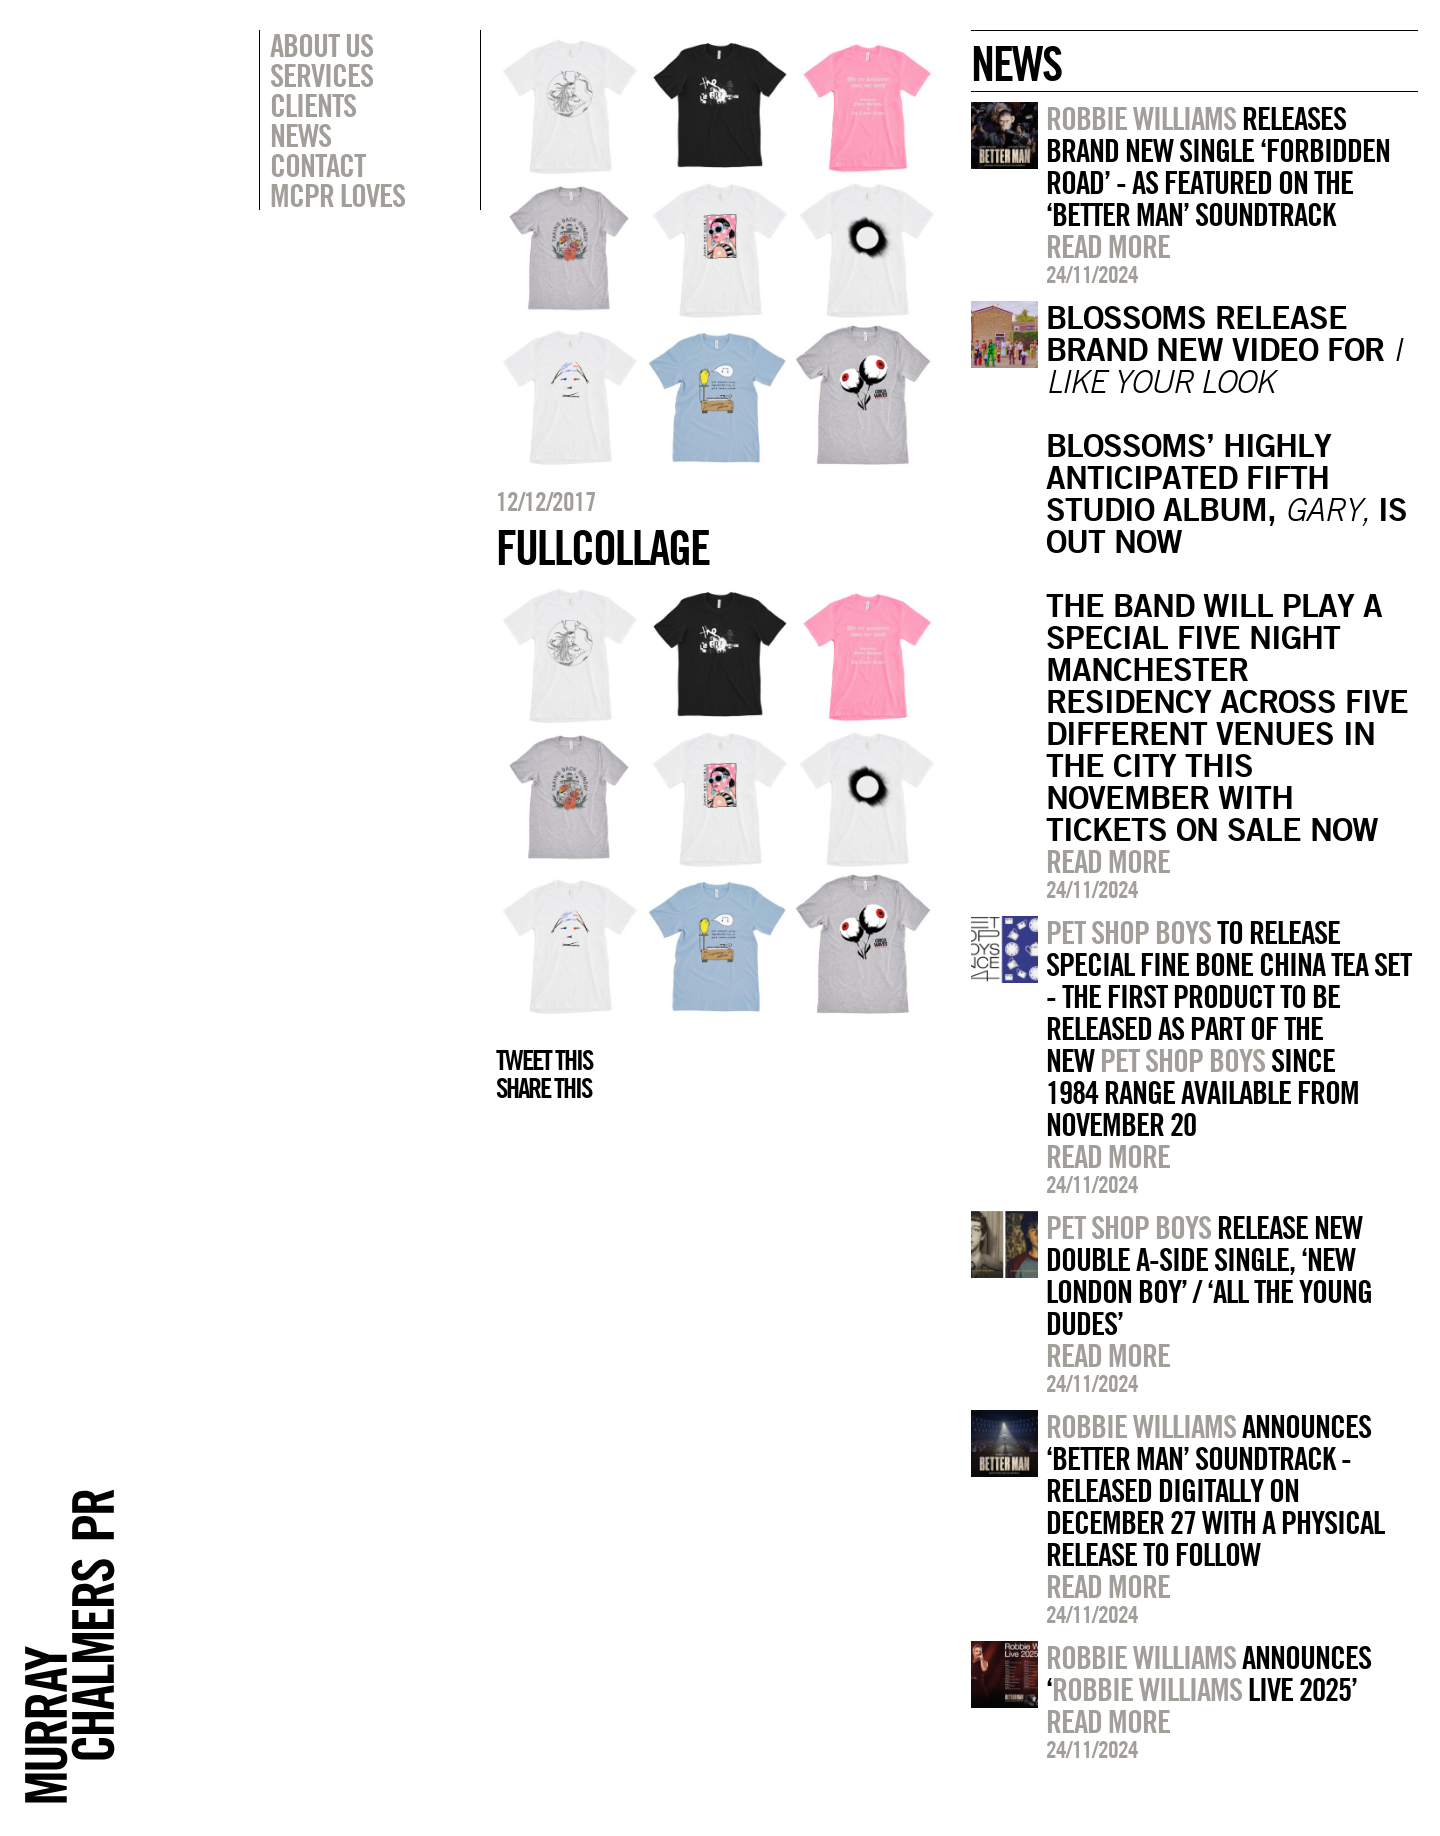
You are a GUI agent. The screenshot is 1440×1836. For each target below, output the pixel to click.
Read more (1108, 246)
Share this (543, 1088)
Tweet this (544, 1060)
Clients (313, 105)
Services (321, 75)
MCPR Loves (337, 195)
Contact (317, 165)
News (300, 135)
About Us (321, 45)
